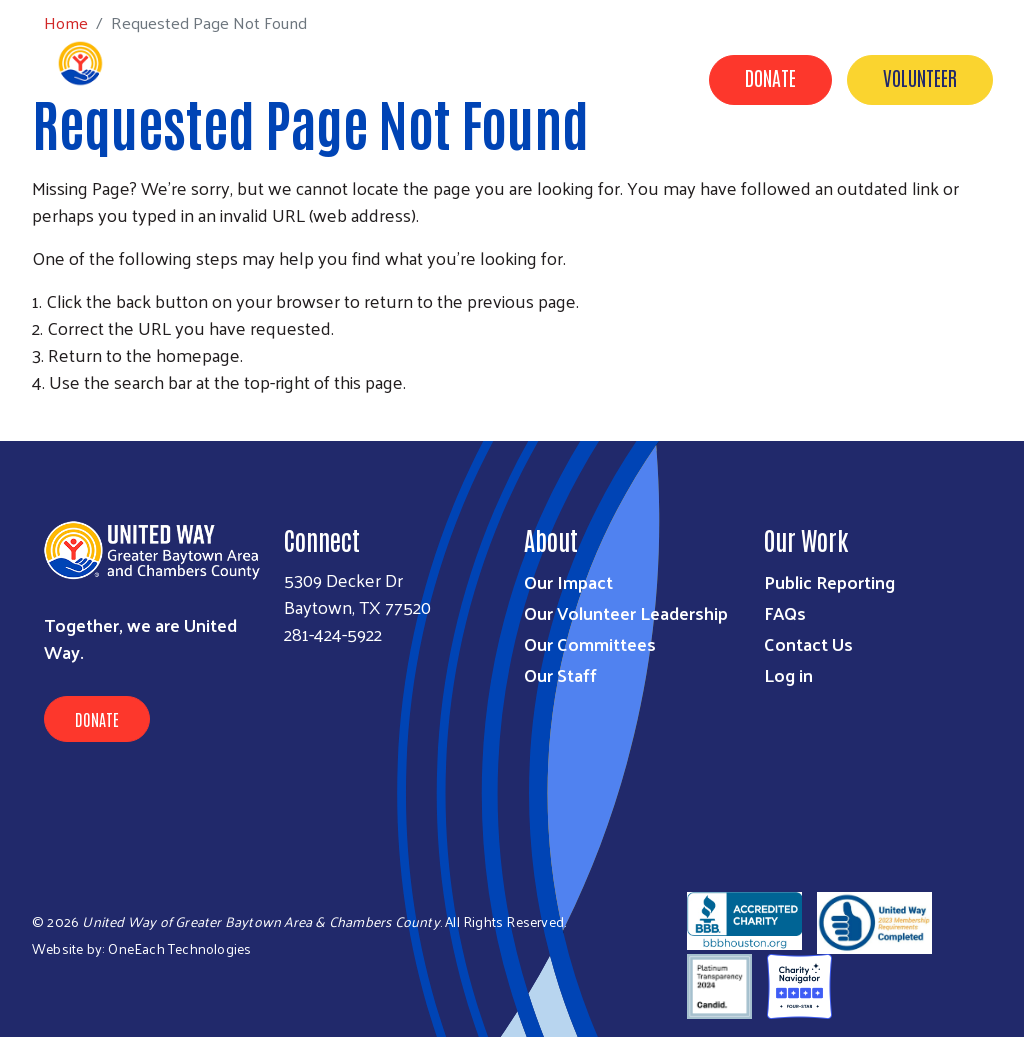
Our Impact (341, 173)
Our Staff (560, 674)
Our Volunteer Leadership (626, 612)
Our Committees (590, 643)
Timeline (802, 173)
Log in (788, 674)
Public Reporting (829, 581)
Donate (770, 77)
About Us (580, 173)
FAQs (785, 612)
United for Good (929, 173)
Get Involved (465, 173)
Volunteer (920, 77)
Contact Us (691, 173)
